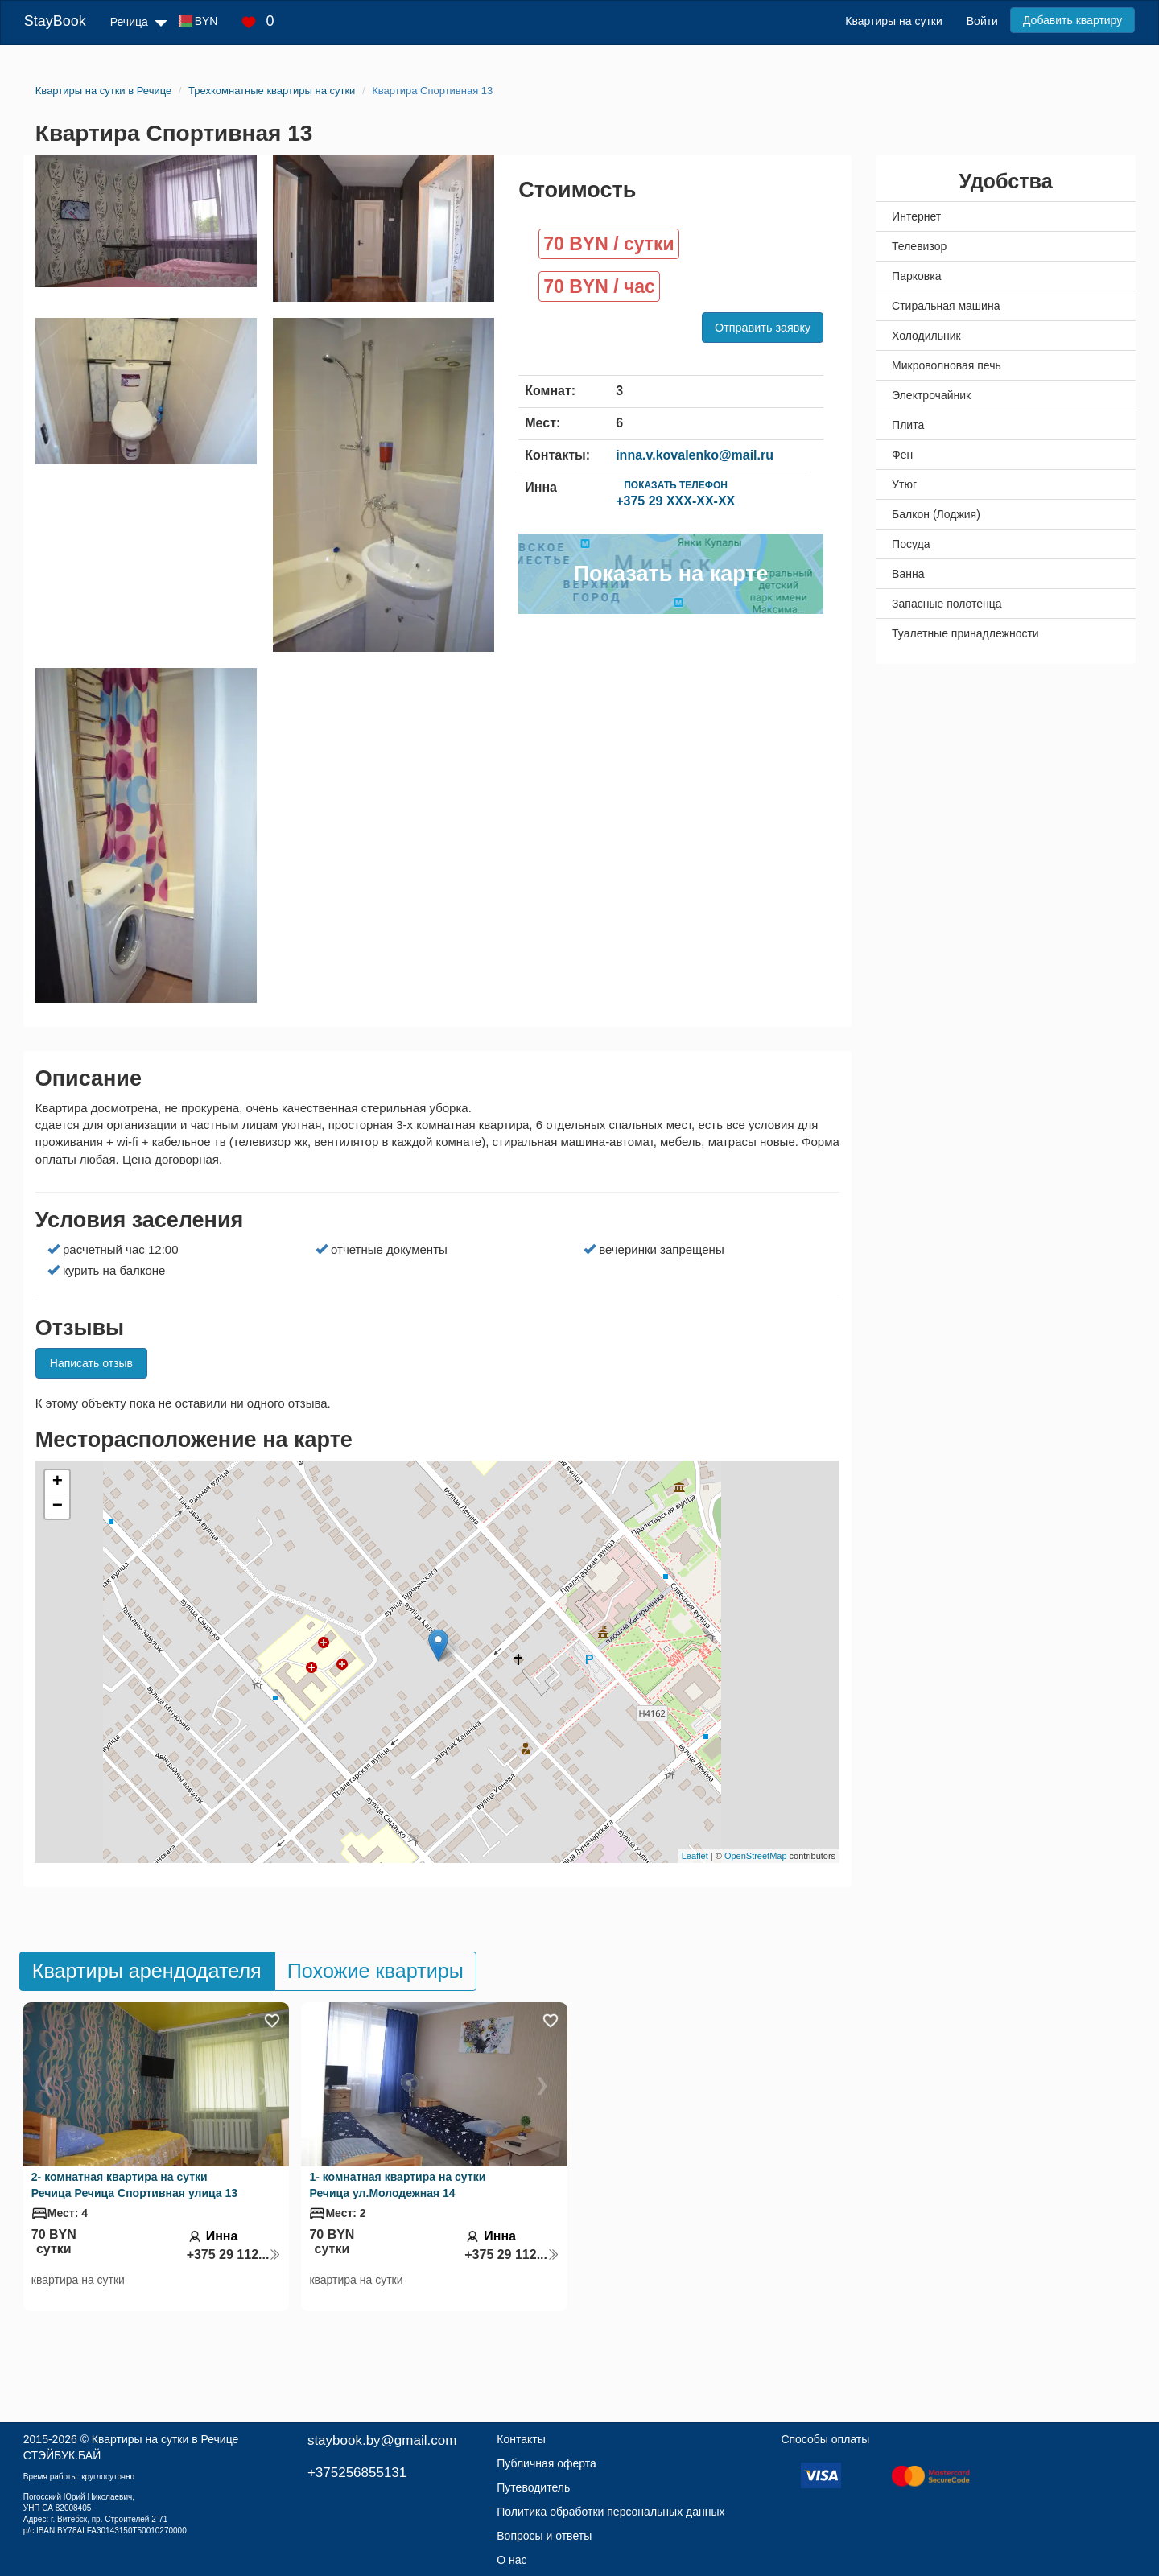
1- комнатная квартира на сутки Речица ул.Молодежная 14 (397, 2184)
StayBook (55, 21)
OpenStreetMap (755, 1856)
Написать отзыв (91, 1363)
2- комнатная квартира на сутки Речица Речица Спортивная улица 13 (134, 2184)
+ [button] (57, 1482)
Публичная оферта (546, 2463)
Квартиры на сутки (893, 20)
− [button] (57, 1506)
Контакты (521, 2439)
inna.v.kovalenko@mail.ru (694, 455)
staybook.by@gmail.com (381, 2440)
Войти (982, 20)
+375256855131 (356, 2472)
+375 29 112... (234, 2254)
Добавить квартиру (1072, 20)
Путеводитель (533, 2487)
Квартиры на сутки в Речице (165, 2439)
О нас (511, 2559)
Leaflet (695, 1856)
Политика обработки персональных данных (610, 2511)
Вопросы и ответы (544, 2535)
